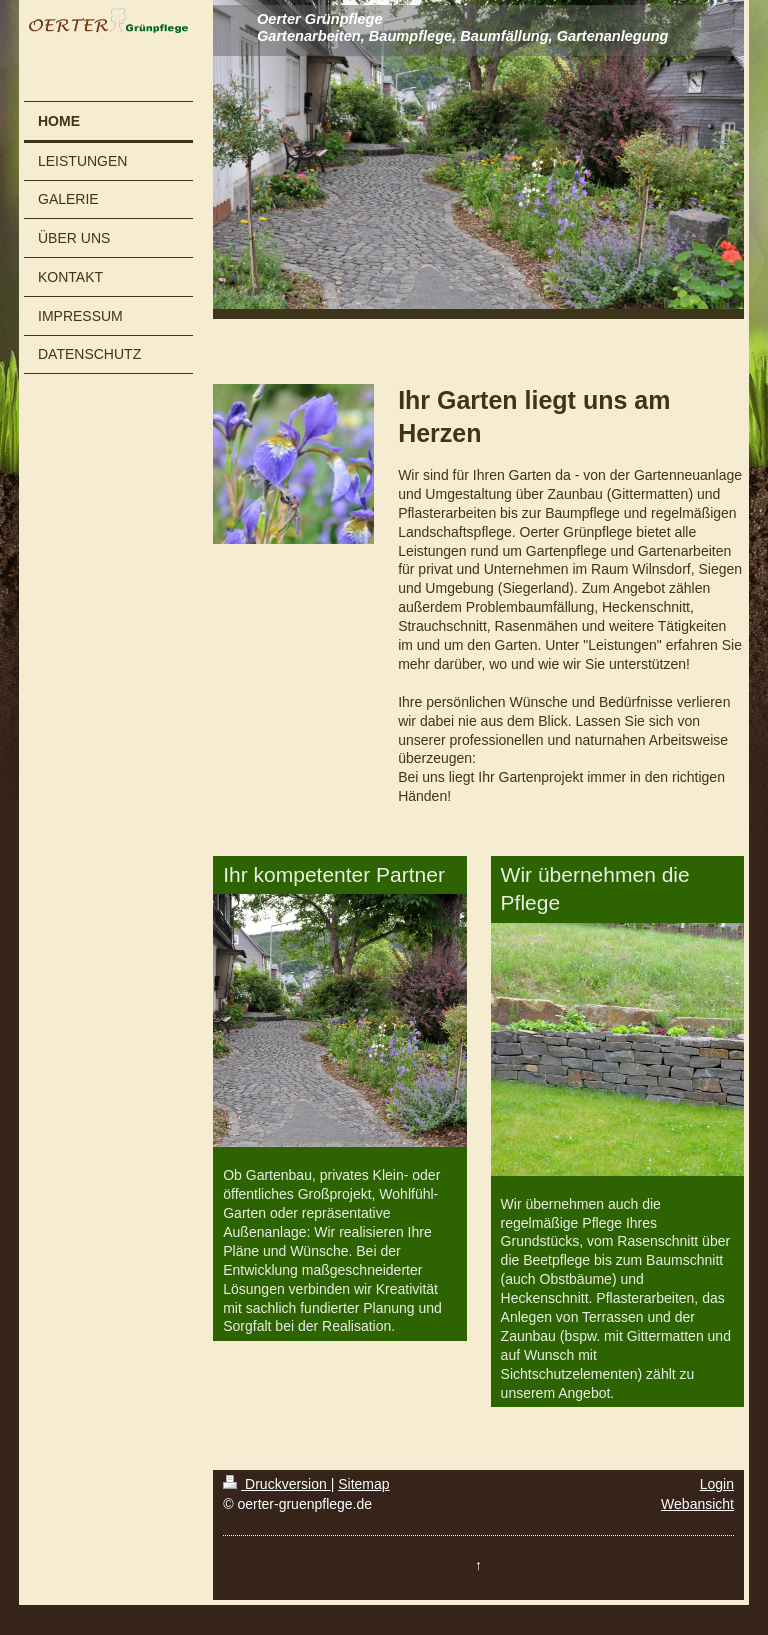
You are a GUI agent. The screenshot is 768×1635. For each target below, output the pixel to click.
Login (717, 1484)
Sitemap (363, 1484)
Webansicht (697, 1504)
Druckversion (276, 1484)
